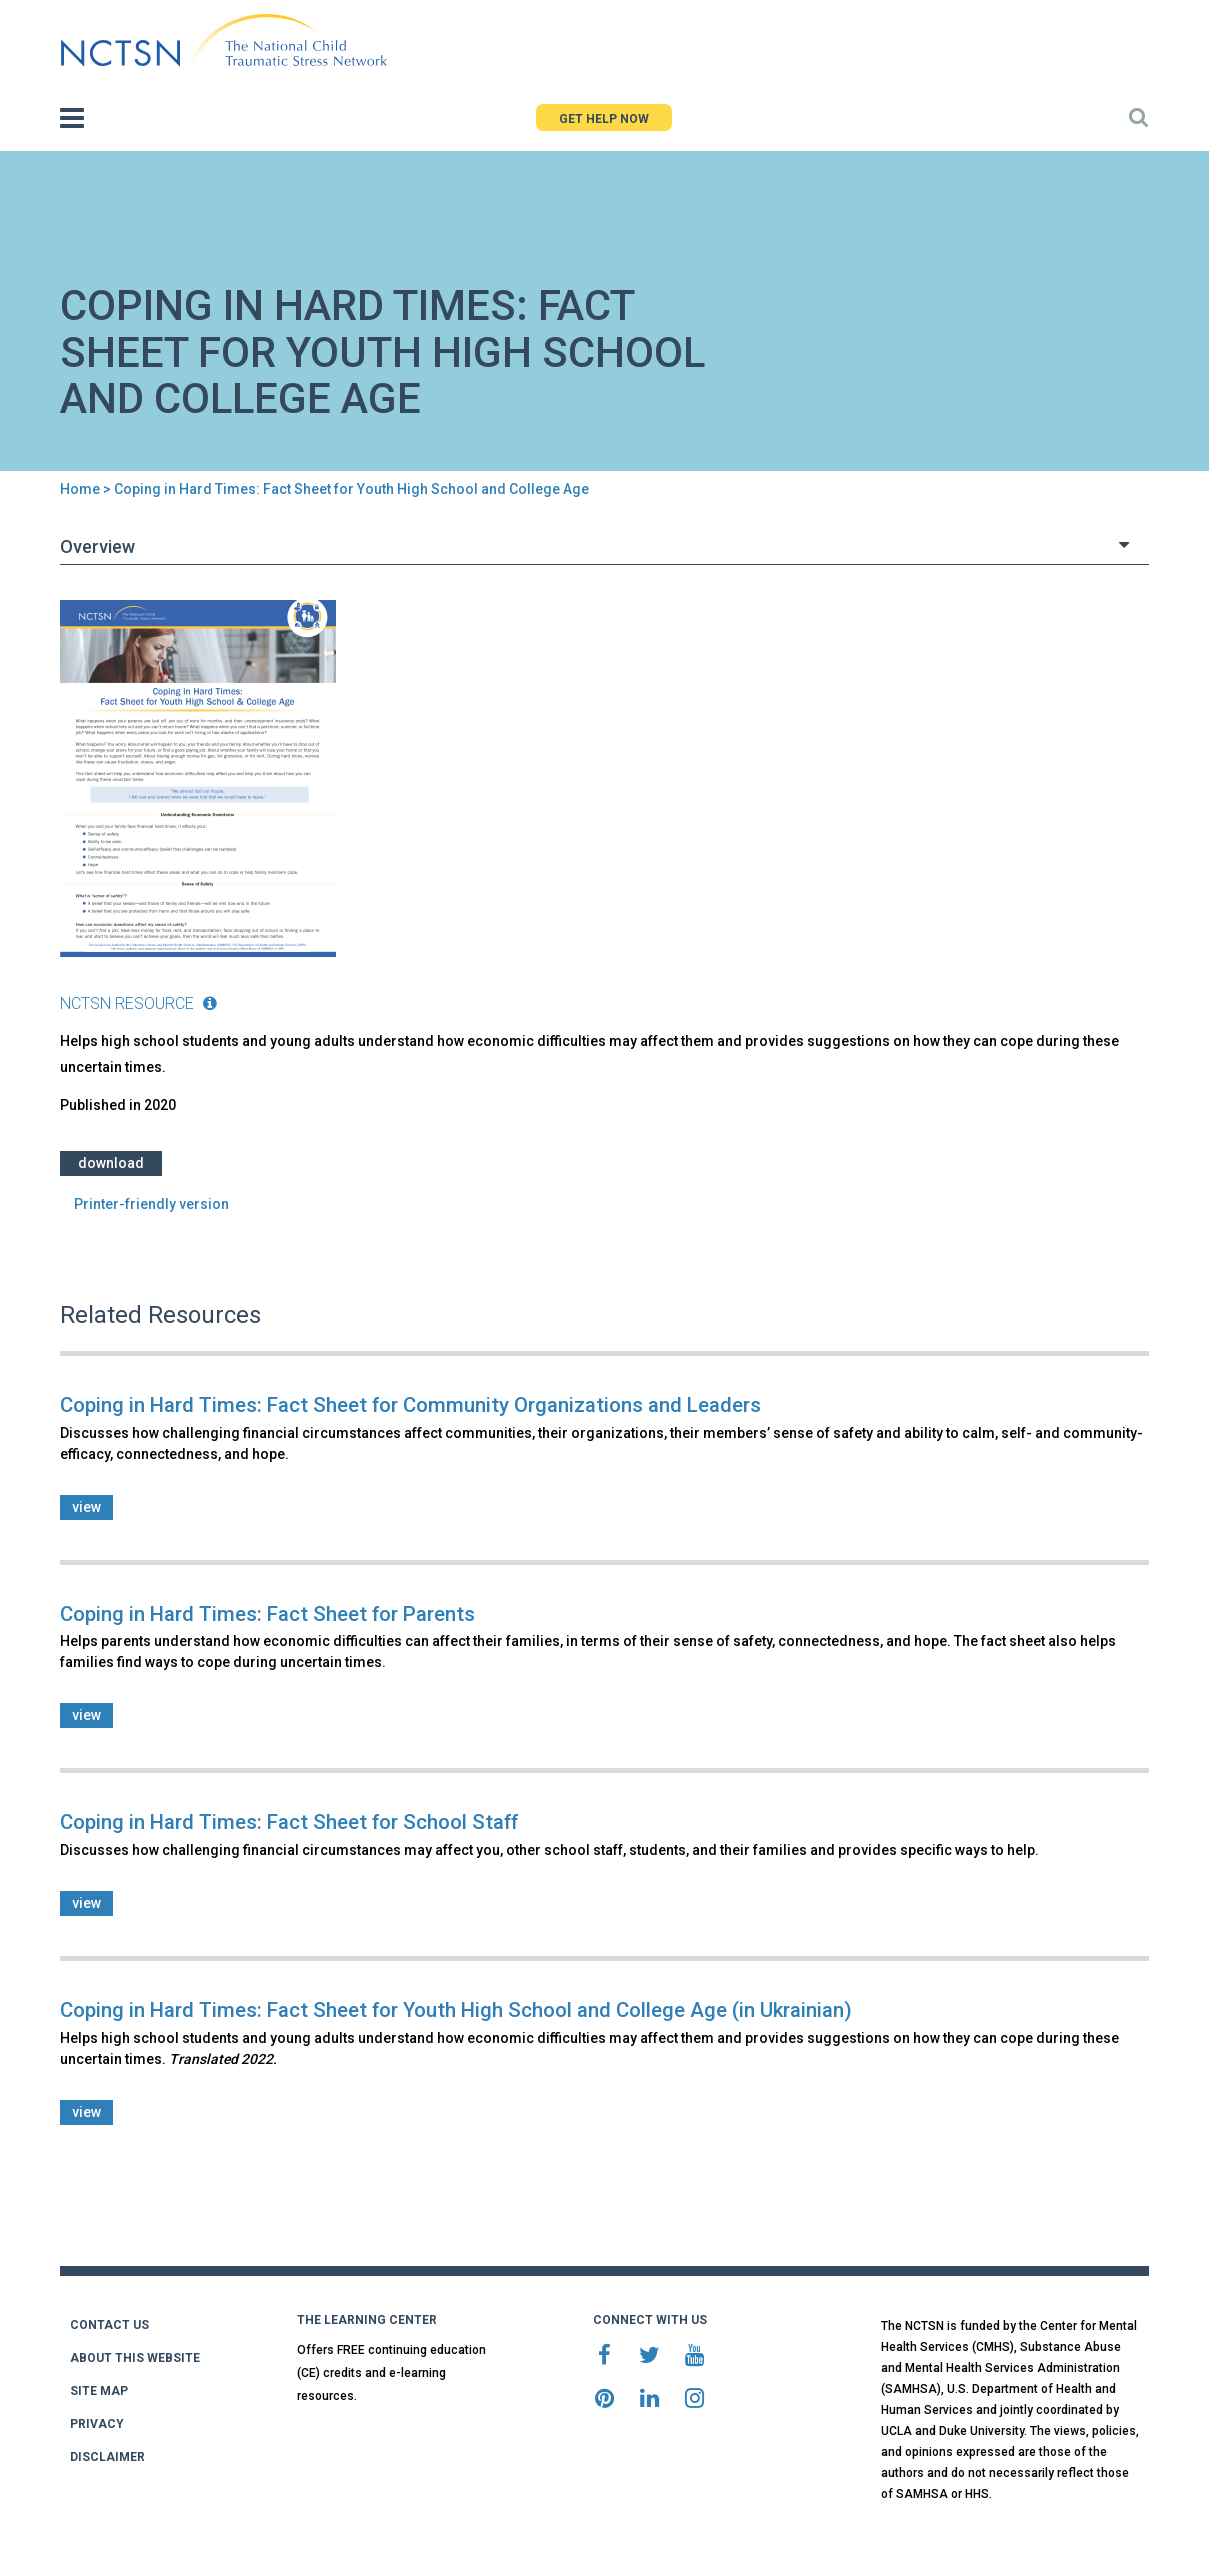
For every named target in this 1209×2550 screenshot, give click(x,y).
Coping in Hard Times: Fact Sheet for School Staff (289, 1822)
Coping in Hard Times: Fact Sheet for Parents (267, 1614)
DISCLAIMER (107, 2457)
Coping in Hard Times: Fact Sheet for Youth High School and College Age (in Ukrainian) (456, 2010)
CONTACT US (109, 2325)
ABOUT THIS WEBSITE (135, 2358)
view (86, 1507)
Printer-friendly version (151, 1204)
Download (111, 1163)
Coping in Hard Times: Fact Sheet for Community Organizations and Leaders (410, 1405)
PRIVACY (97, 2424)
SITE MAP (99, 2391)
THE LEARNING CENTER (367, 2320)
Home (80, 489)
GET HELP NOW (604, 119)
